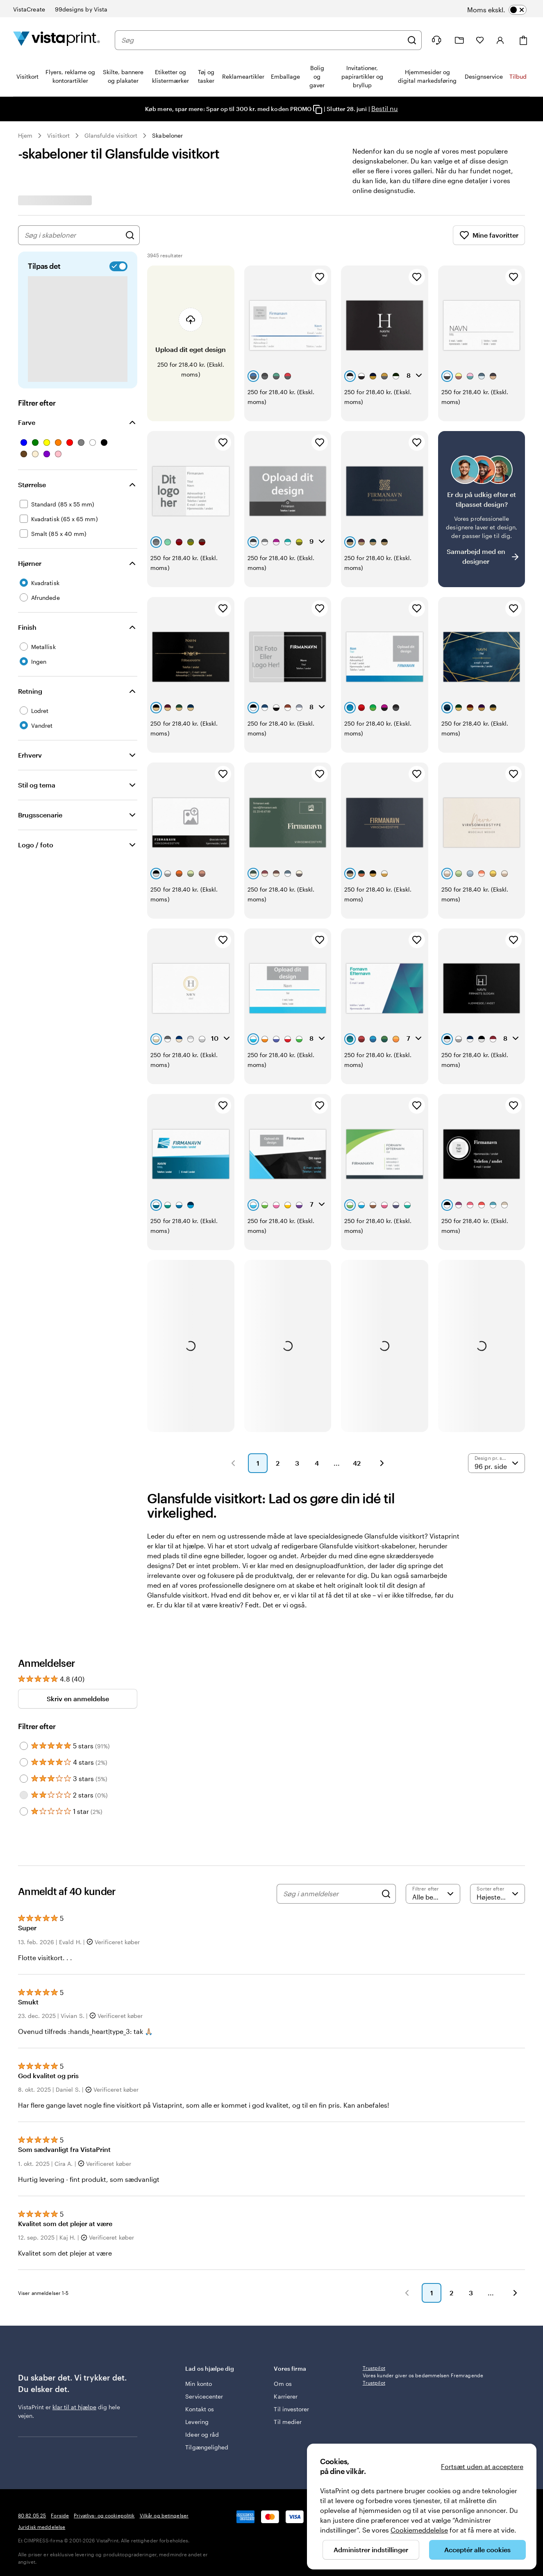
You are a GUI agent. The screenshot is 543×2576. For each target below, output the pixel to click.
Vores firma (312, 2233)
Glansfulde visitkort (110, 135)
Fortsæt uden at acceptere (482, 2466)
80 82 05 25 (32, 2424)
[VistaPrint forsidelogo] (56, 40)
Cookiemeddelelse (419, 2530)
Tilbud (518, 76)
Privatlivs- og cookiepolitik (104, 2424)
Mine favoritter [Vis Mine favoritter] (488, 235)
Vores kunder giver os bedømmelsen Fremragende (423, 2243)
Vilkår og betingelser (164, 2424)
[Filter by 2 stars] (24, 1647)
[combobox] (262, 40)
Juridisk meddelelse (41, 2436)
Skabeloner (167, 135)
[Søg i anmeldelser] (330, 1746)
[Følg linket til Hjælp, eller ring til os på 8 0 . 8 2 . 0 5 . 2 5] (436, 40)
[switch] (507, 10)
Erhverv (30, 755)
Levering (197, 2282)
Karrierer (286, 2257)
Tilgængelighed (206, 2307)
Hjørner (29, 563)
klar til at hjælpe (74, 2271)
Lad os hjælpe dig (223, 2233)
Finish (27, 627)
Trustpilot (374, 2233)
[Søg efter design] (130, 235)
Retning (30, 691)
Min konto (198, 2244)
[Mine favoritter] (480, 40)
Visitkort (58, 135)
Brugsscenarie (40, 815)
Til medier (288, 2282)
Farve (26, 422)
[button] (233, 1315)
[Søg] (412, 40)
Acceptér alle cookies (477, 2549)
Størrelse (32, 484)
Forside (60, 2424)
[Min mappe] (459, 40)
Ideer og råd (202, 2295)
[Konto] (500, 40)
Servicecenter (204, 2257)
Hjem (25, 135)
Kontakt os (199, 2269)
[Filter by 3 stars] (24, 1631)
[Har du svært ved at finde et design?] (481, 472)
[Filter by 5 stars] (24, 1598)
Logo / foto (35, 845)
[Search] (386, 1746)
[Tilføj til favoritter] (319, 277)
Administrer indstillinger (371, 2549)
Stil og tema (36, 785)
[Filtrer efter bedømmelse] (433, 1746)
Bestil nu (384, 108)
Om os (282, 2244)
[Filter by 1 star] (24, 1664)
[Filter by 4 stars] (24, 1615)
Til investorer (291, 2269)
